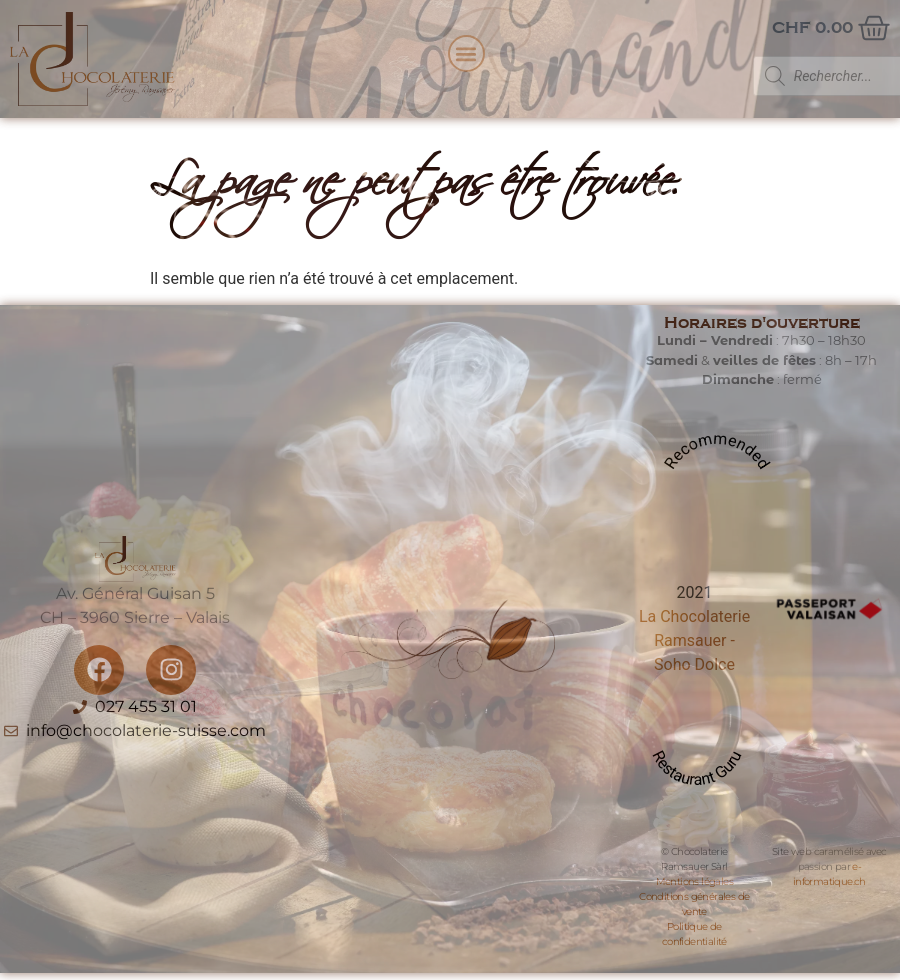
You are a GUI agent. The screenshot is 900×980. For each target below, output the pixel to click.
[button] (466, 53)
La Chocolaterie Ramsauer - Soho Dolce (694, 640)
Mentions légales (694, 881)
